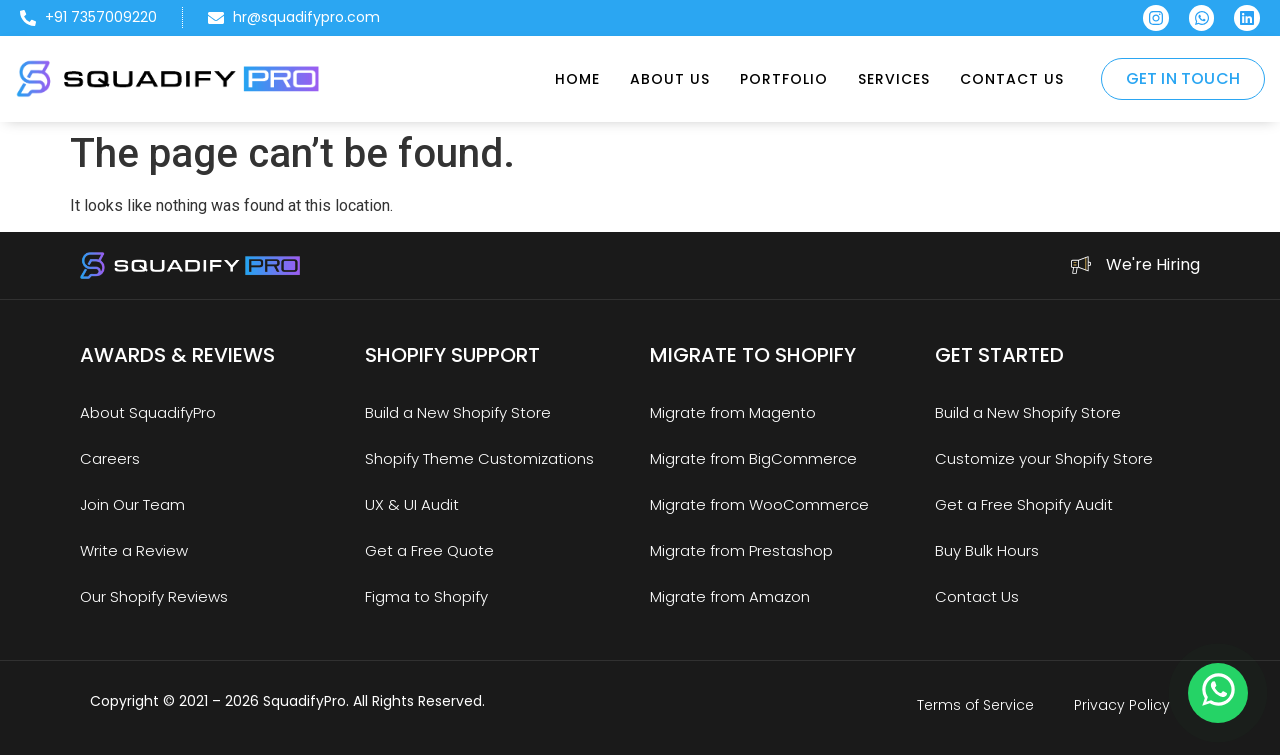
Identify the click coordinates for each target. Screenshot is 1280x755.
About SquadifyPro (148, 412)
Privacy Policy (1122, 705)
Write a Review (134, 550)
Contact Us (1012, 79)
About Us (670, 79)
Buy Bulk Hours (987, 550)
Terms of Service (975, 705)
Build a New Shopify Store (458, 412)
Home (577, 79)
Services (894, 79)
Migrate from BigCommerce (753, 458)
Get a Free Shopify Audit (1024, 504)
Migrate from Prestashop (741, 550)
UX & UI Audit (412, 504)
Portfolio (784, 79)
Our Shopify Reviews (154, 596)
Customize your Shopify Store (1044, 458)
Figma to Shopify (426, 596)
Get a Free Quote (429, 550)
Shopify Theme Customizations (479, 458)
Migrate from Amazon (730, 596)
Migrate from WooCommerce (759, 504)
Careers (110, 458)
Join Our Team (132, 504)
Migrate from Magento (733, 412)
